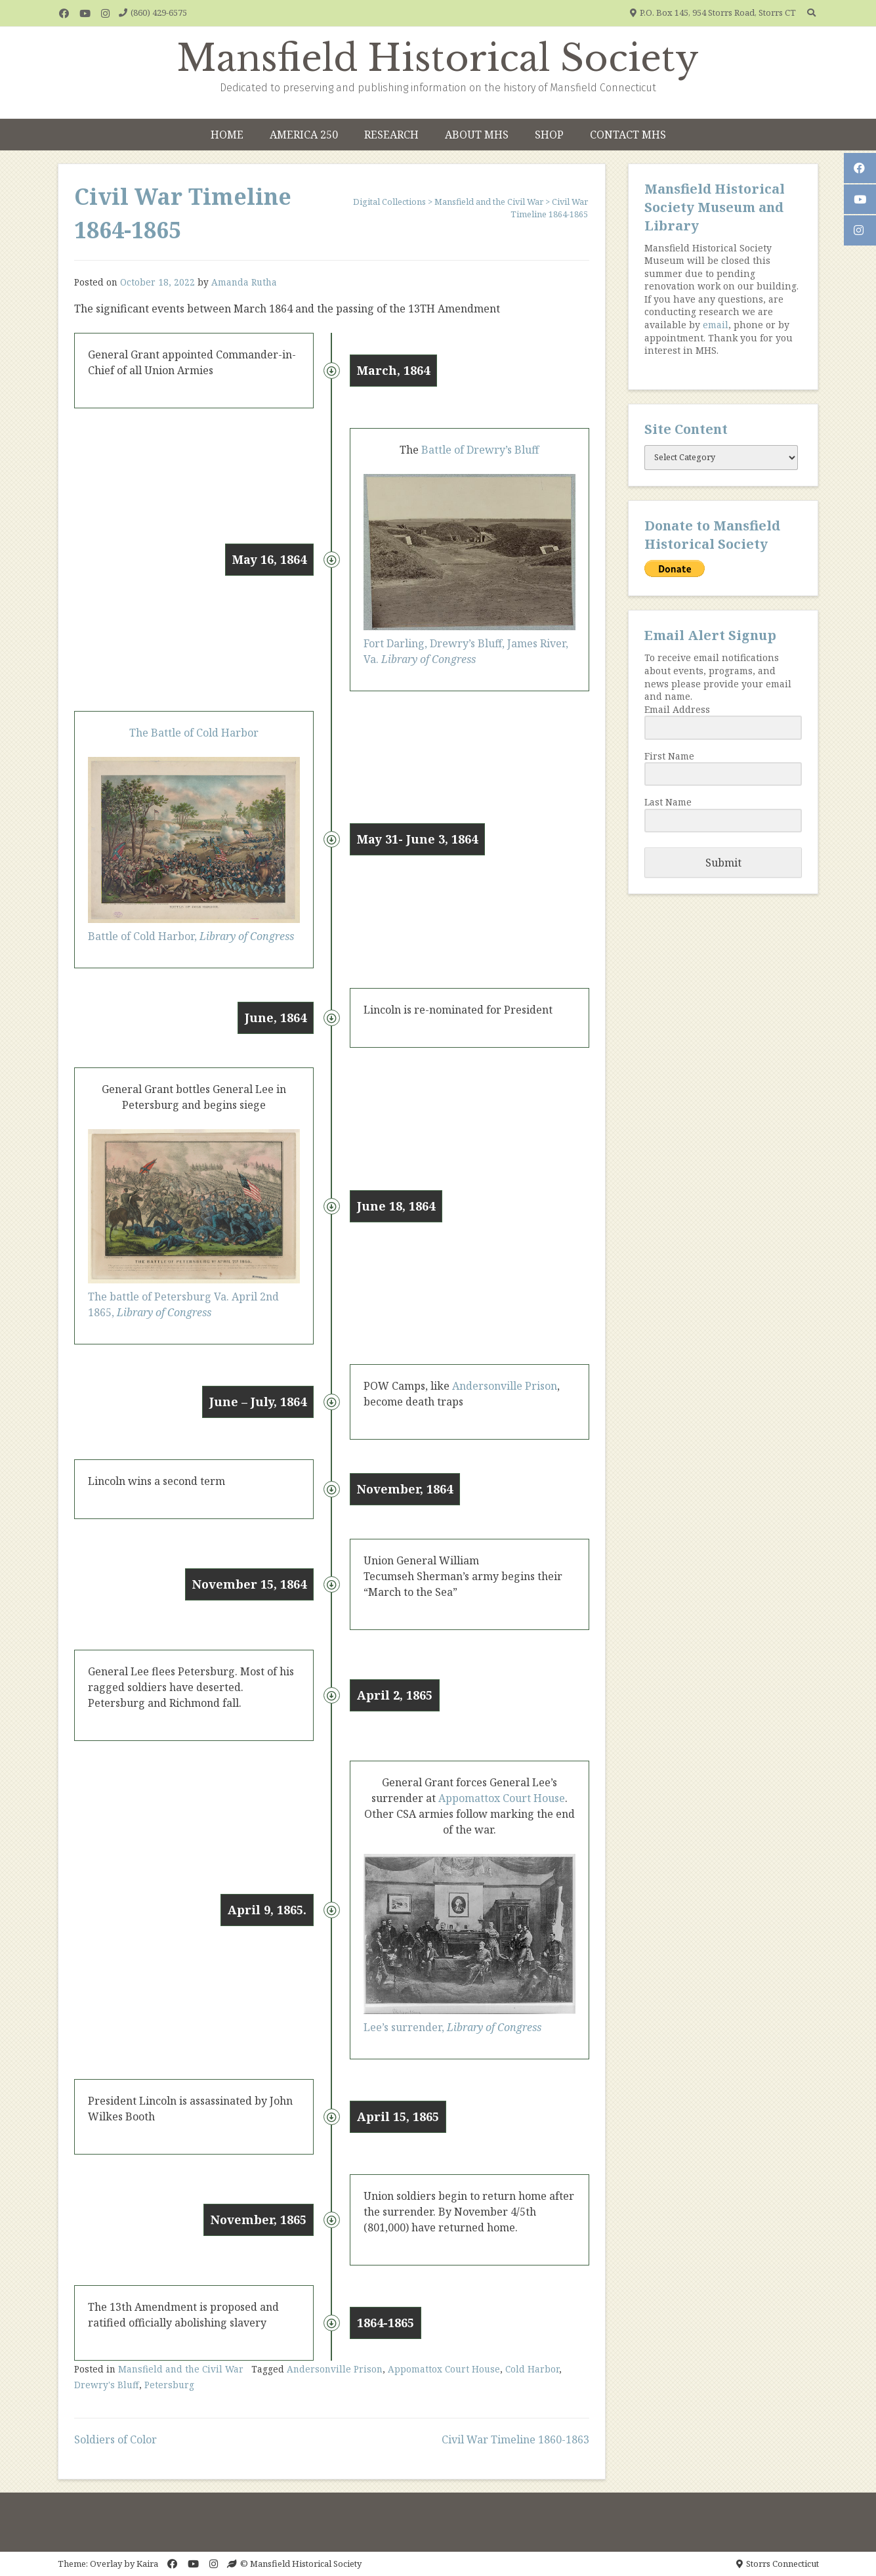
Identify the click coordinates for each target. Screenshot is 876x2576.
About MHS (477, 134)
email (715, 324)
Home (227, 134)
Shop (549, 134)
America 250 (304, 134)
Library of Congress (246, 936)
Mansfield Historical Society (438, 58)
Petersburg (169, 2384)
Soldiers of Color (115, 2439)
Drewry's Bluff (106, 2384)
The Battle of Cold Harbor (194, 732)
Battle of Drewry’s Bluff (479, 449)
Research (391, 134)
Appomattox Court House (501, 1798)
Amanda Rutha (244, 282)
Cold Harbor (532, 2369)
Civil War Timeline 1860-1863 (515, 2439)
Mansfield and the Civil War (180, 2369)
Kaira (147, 2563)
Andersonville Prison (504, 1386)
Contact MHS (628, 134)
